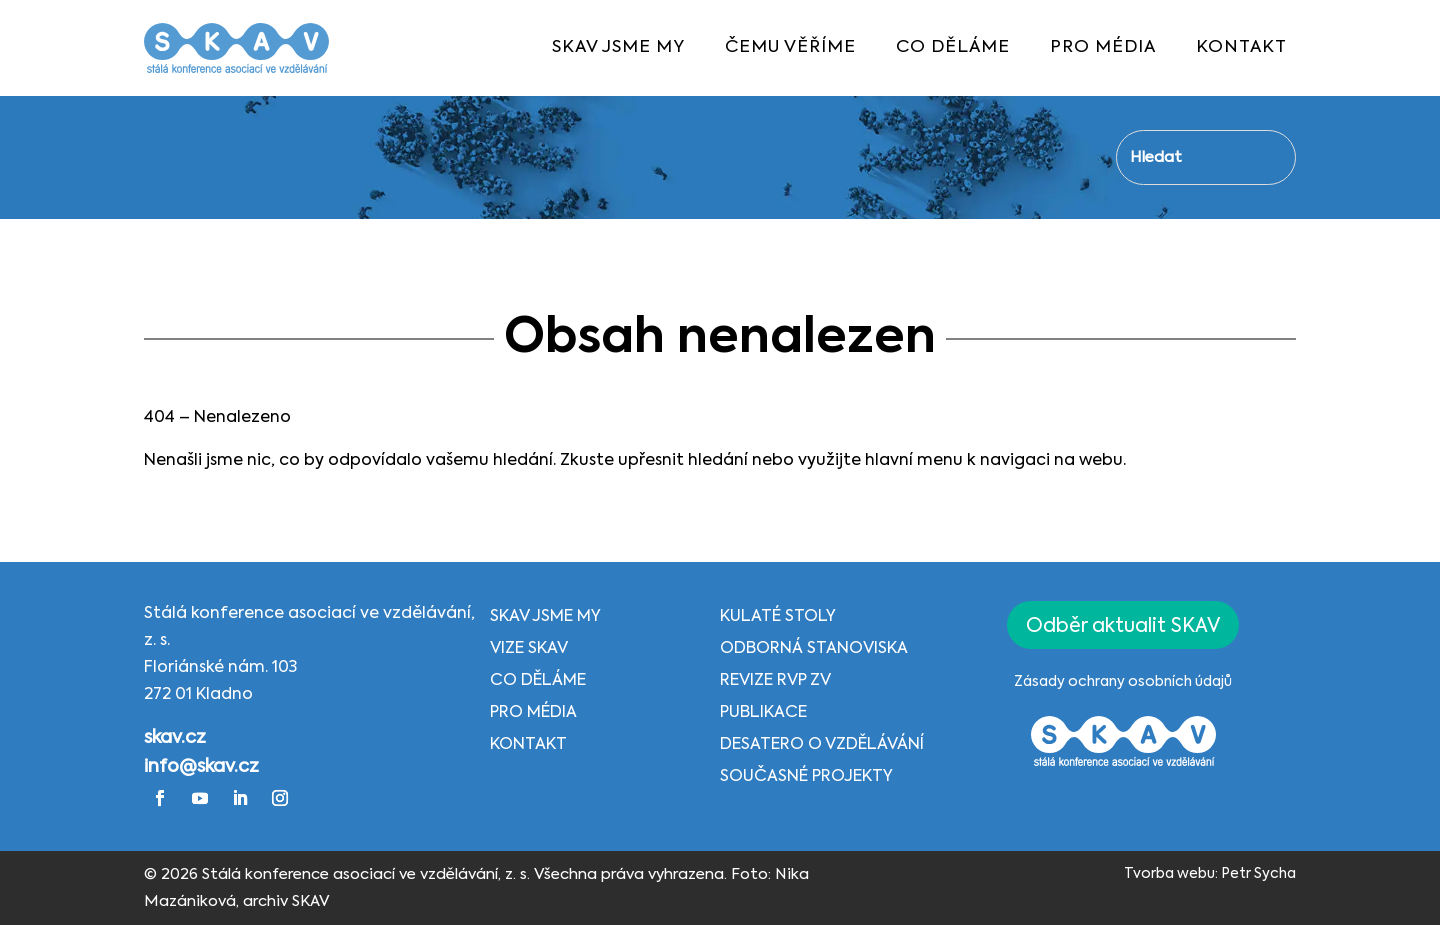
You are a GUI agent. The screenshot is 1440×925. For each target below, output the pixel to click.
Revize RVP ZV (775, 681)
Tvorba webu (1169, 874)
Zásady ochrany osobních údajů (1123, 682)
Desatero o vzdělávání (822, 745)
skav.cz (175, 738)
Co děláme (538, 681)
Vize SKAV (529, 649)
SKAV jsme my (545, 617)
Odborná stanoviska (814, 649)
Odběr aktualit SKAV (1123, 626)
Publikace (763, 713)
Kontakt (528, 745)
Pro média (533, 713)
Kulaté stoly (778, 617)
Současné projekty (806, 777)
